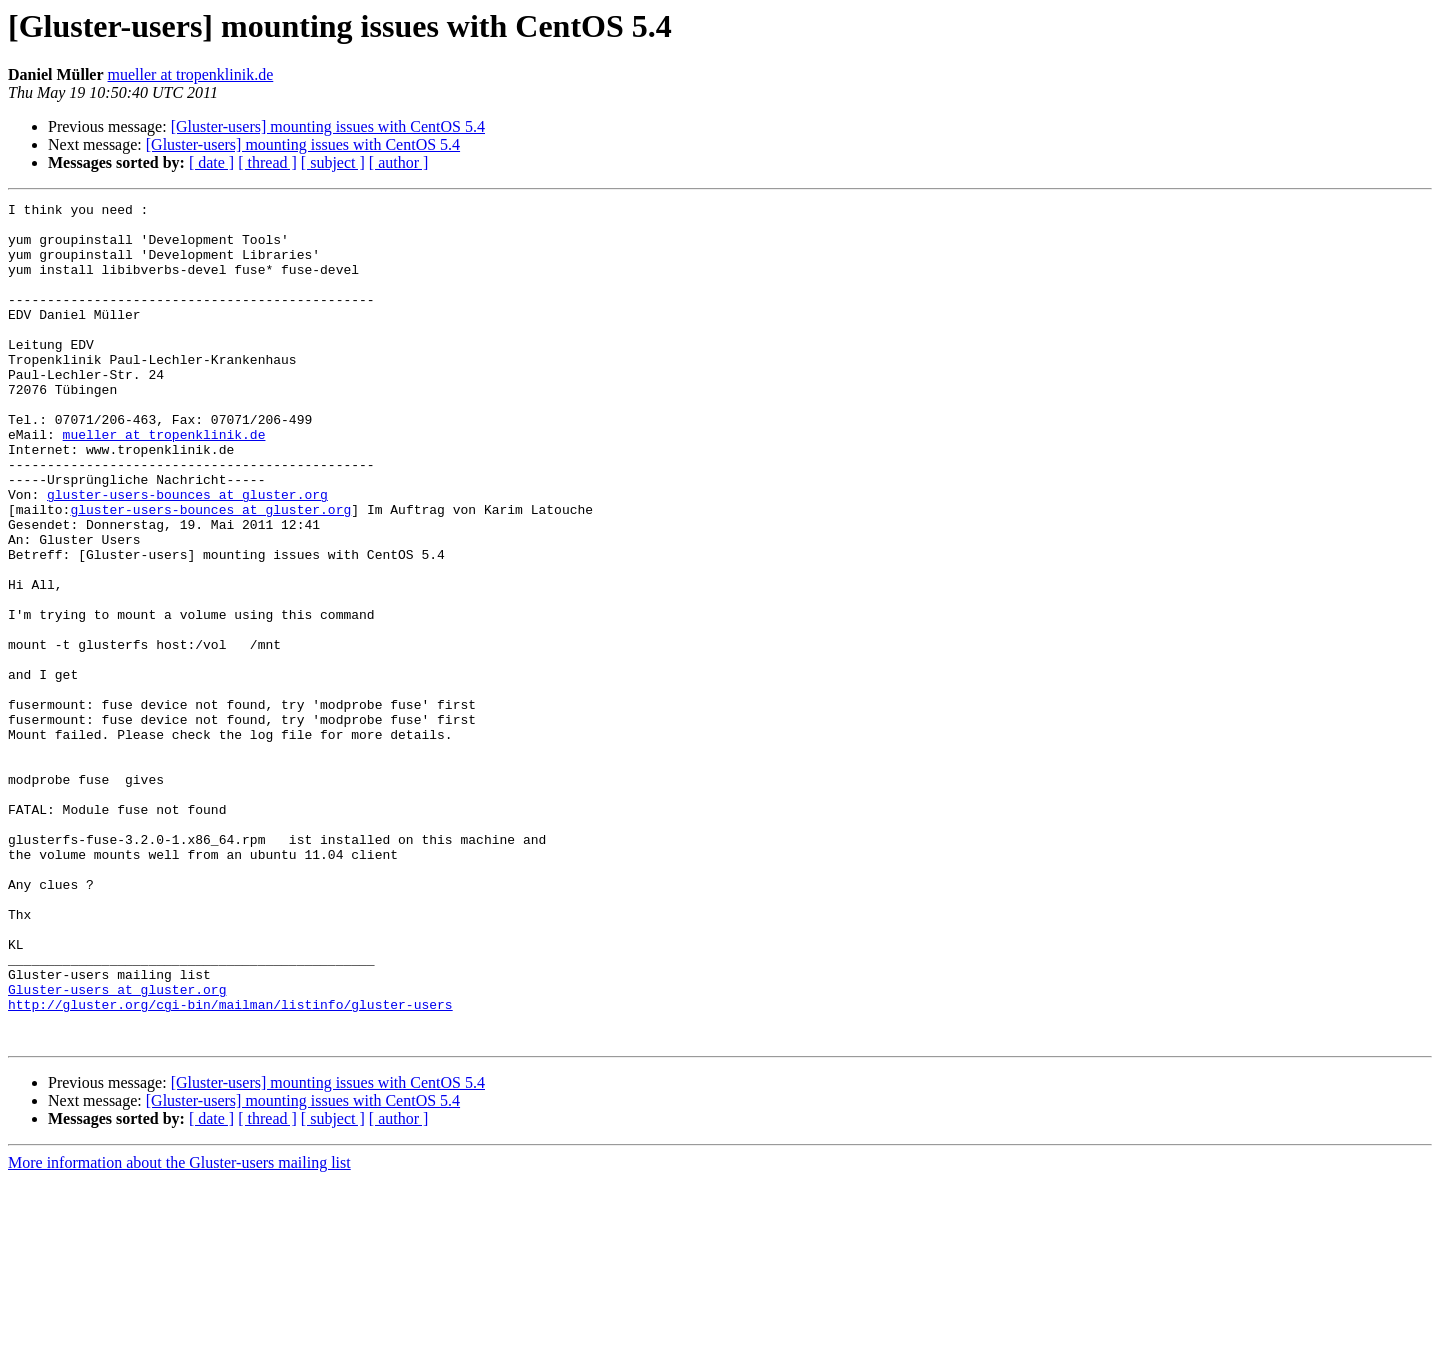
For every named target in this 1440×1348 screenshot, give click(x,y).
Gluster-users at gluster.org (117, 1148)
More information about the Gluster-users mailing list (179, 1330)
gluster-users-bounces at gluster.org (187, 554)
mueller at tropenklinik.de (191, 74)
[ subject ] (333, 162)
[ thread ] (267, 162)
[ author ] (399, 162)
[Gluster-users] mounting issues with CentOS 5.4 (328, 126)
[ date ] (211, 162)
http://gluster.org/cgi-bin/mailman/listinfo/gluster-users (230, 1166)
